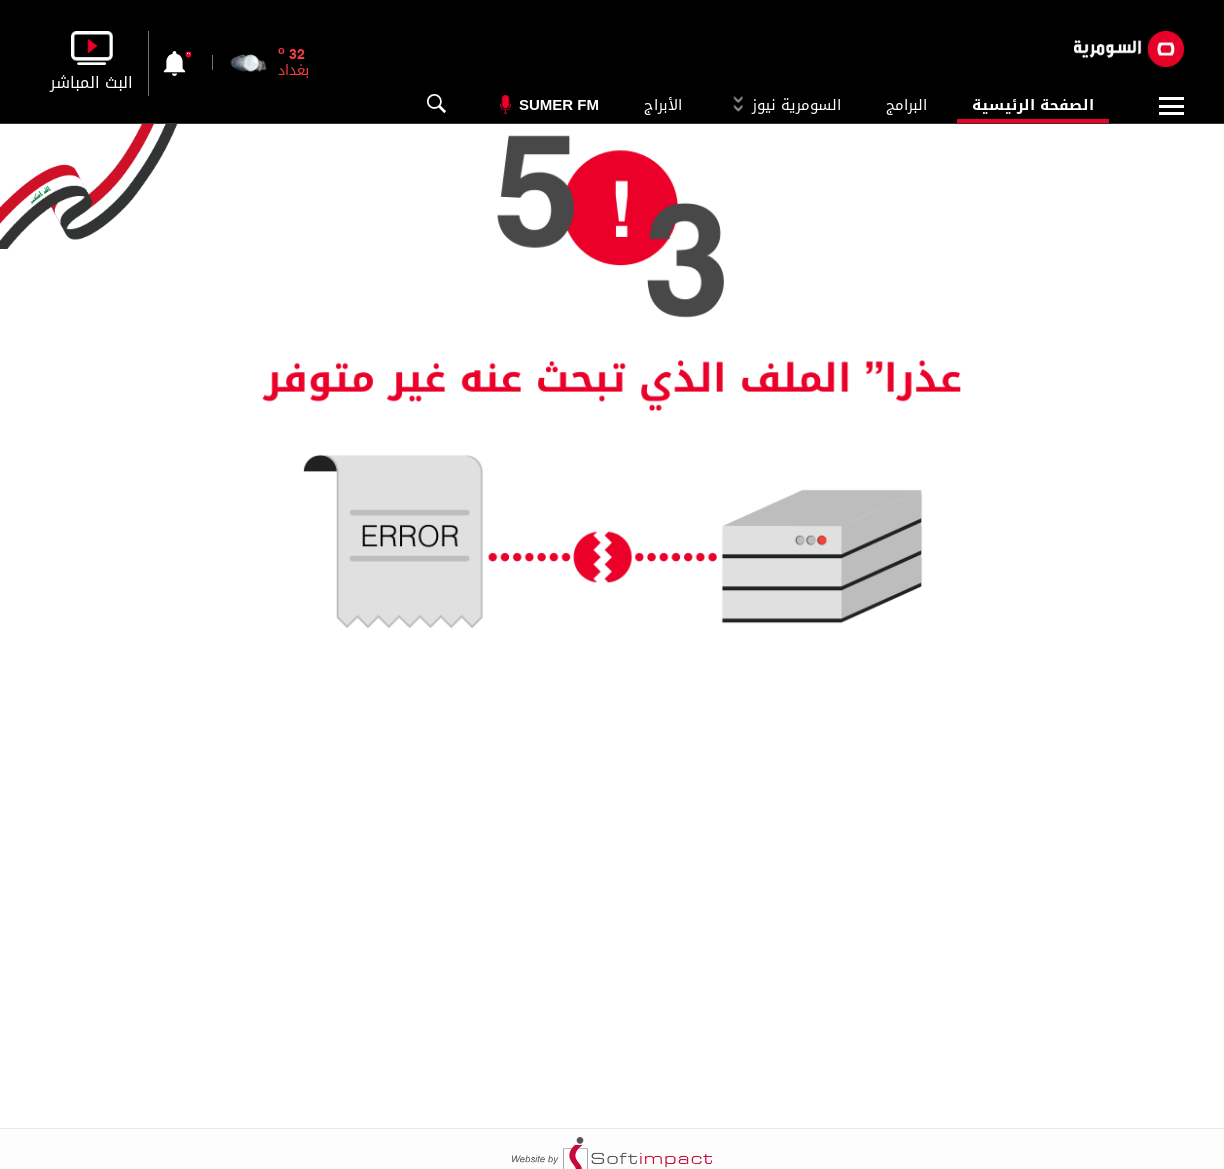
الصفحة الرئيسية (1033, 105)
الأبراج (663, 105)
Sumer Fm (559, 104)
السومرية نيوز (784, 105)
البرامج (906, 105)
